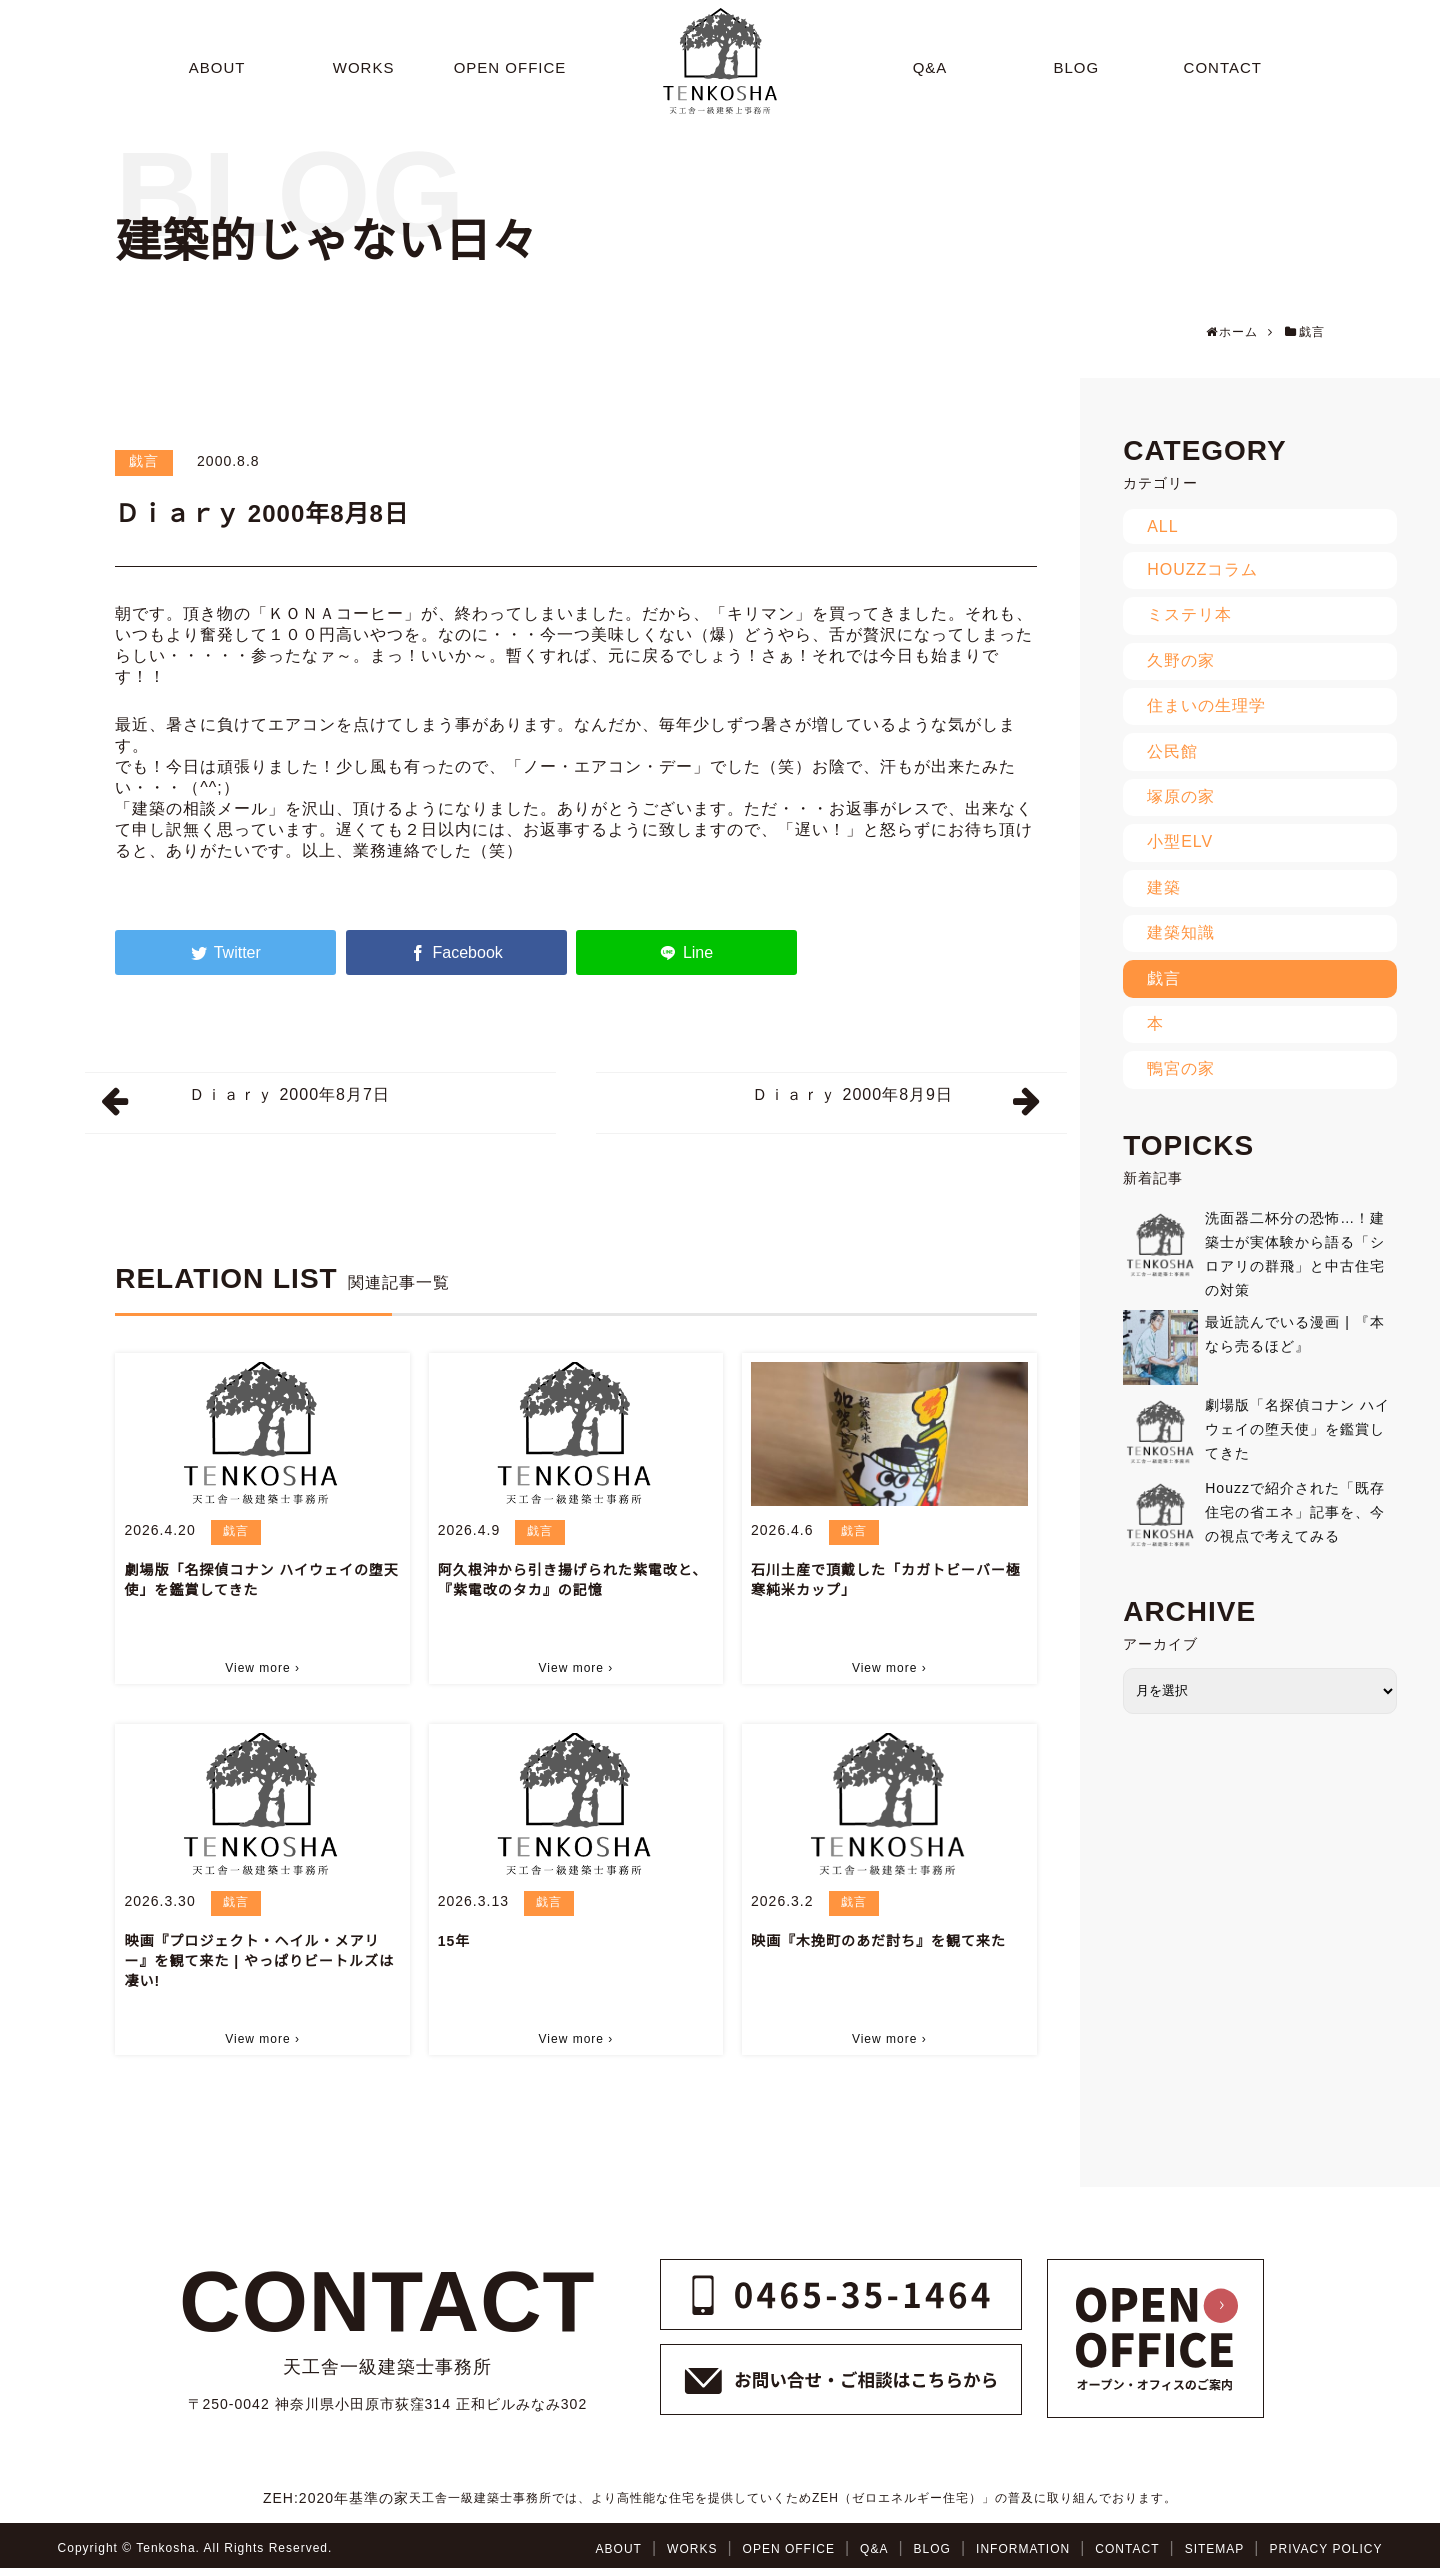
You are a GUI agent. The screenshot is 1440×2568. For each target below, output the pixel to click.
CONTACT (1127, 2549)
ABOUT (619, 2549)
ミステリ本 (1189, 614)
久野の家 (1181, 660)
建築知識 (1181, 932)
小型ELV (1180, 841)
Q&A (874, 2549)
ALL (1162, 526)
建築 (1164, 887)
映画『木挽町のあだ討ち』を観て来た (878, 1941)
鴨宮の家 (1181, 1068)
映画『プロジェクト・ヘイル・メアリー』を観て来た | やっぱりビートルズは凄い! (259, 1961)
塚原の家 (1181, 796)
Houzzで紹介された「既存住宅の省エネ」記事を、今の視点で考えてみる (1295, 1512)
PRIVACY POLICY (1325, 2549)
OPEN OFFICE (789, 2549)
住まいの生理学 (1206, 705)
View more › (262, 1668)
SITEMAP (1215, 2549)
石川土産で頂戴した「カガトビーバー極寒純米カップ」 (886, 1580)
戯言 (144, 461)
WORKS (692, 2549)
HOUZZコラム (1202, 569)
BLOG (932, 2549)
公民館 (1172, 751)
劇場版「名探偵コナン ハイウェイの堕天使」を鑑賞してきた (261, 1580)
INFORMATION (1023, 2549)
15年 (454, 1941)
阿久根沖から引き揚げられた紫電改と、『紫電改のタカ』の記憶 (572, 1580)
